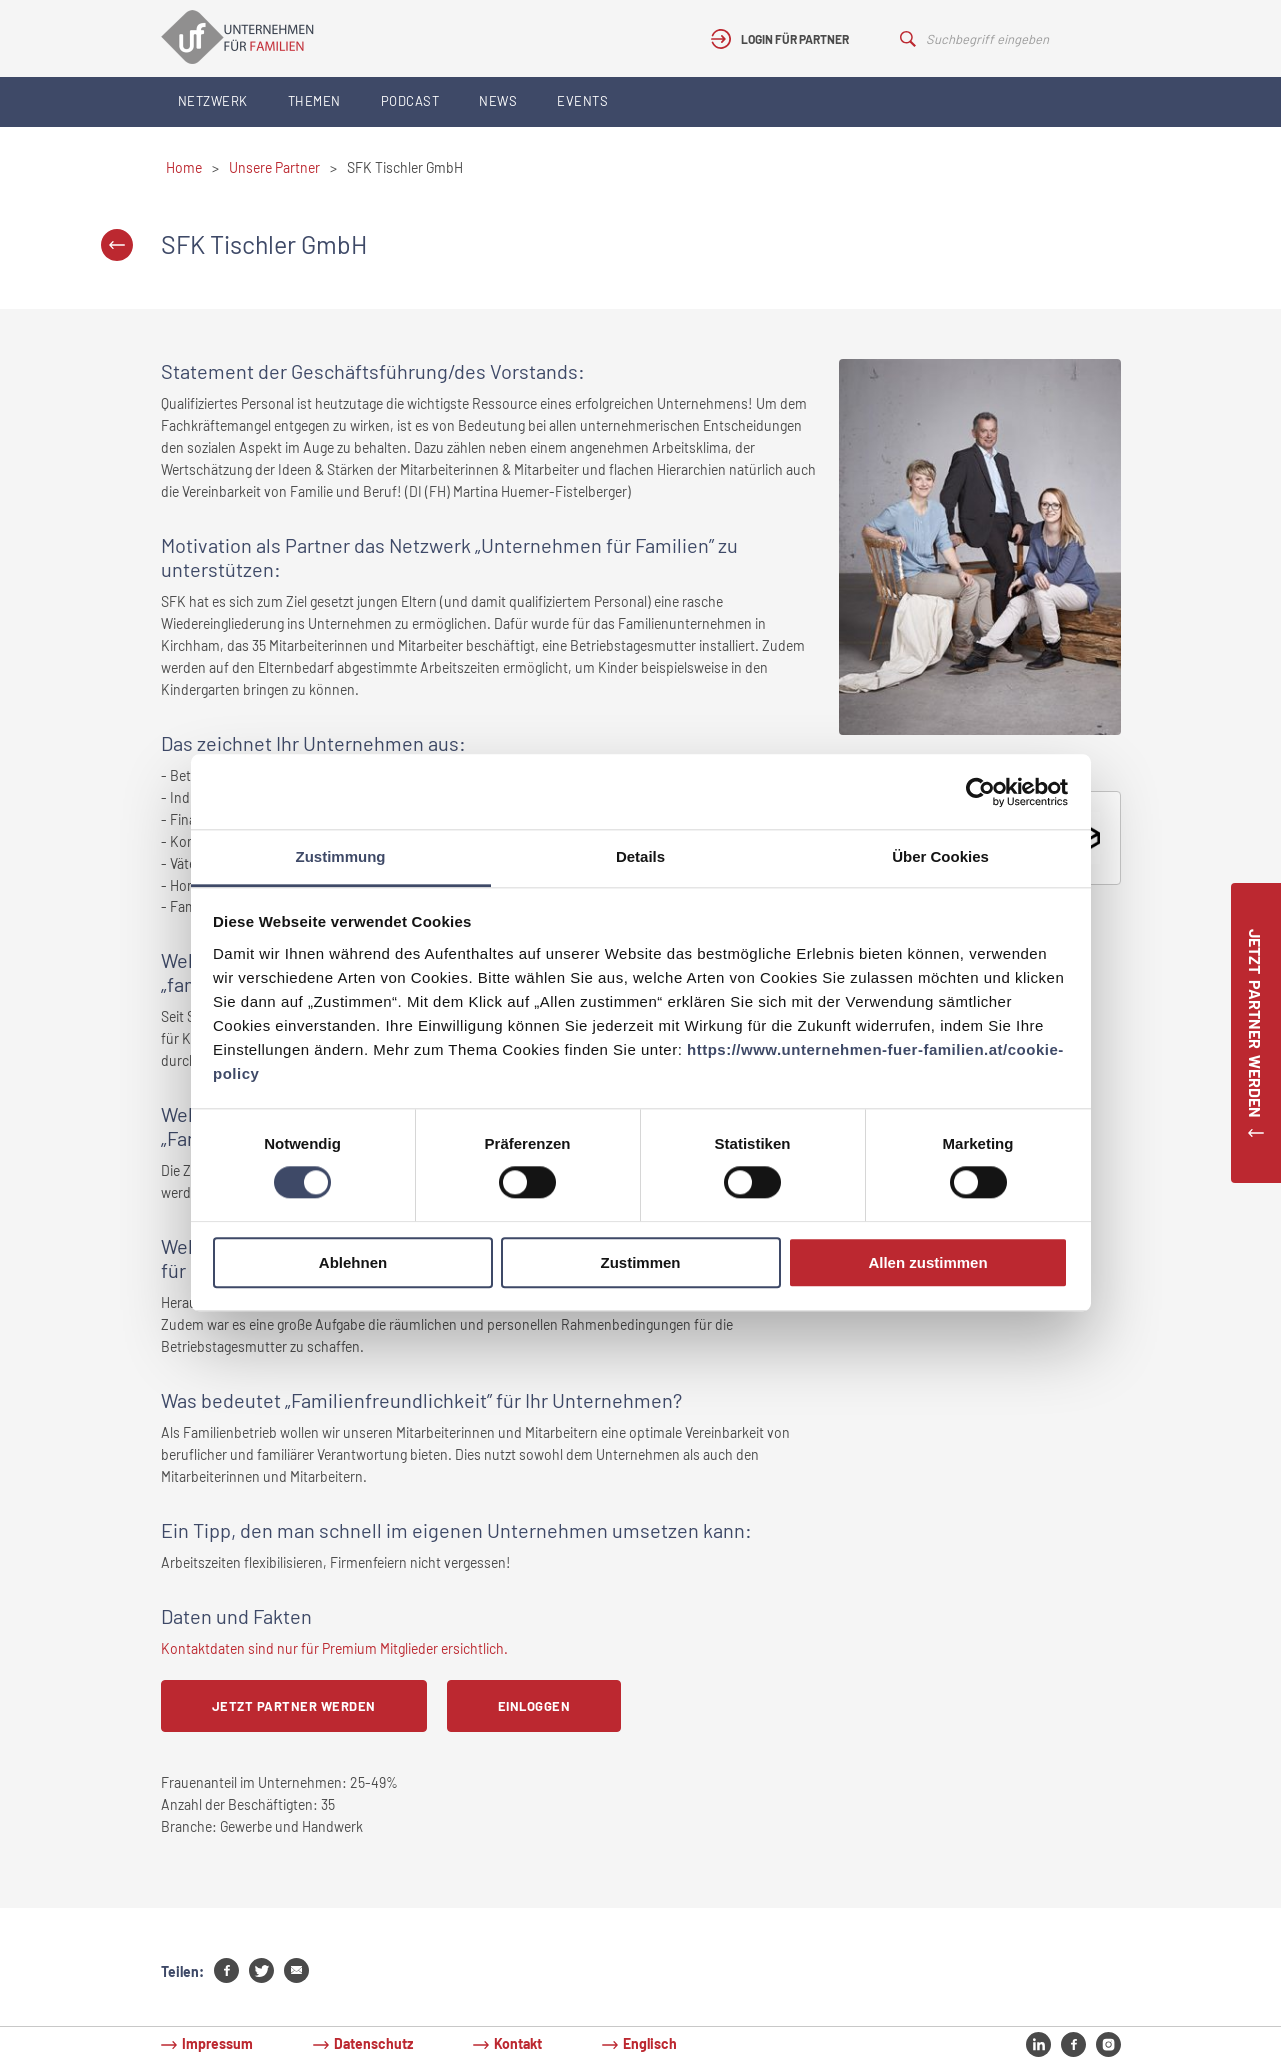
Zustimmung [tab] (341, 856)
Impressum (217, 2043)
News (498, 101)
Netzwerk (213, 101)
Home (184, 167)
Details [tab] (640, 856)
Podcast (410, 101)
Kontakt (518, 2043)
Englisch (650, 2043)
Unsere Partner (274, 167)
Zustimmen (640, 1262)
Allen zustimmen (927, 1262)
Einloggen (534, 1706)
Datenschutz (373, 2043)
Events (582, 101)
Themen (314, 101)
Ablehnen (353, 1262)
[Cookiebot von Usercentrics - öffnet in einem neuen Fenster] (980, 792)
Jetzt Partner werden (294, 1706)
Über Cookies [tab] (940, 856)
